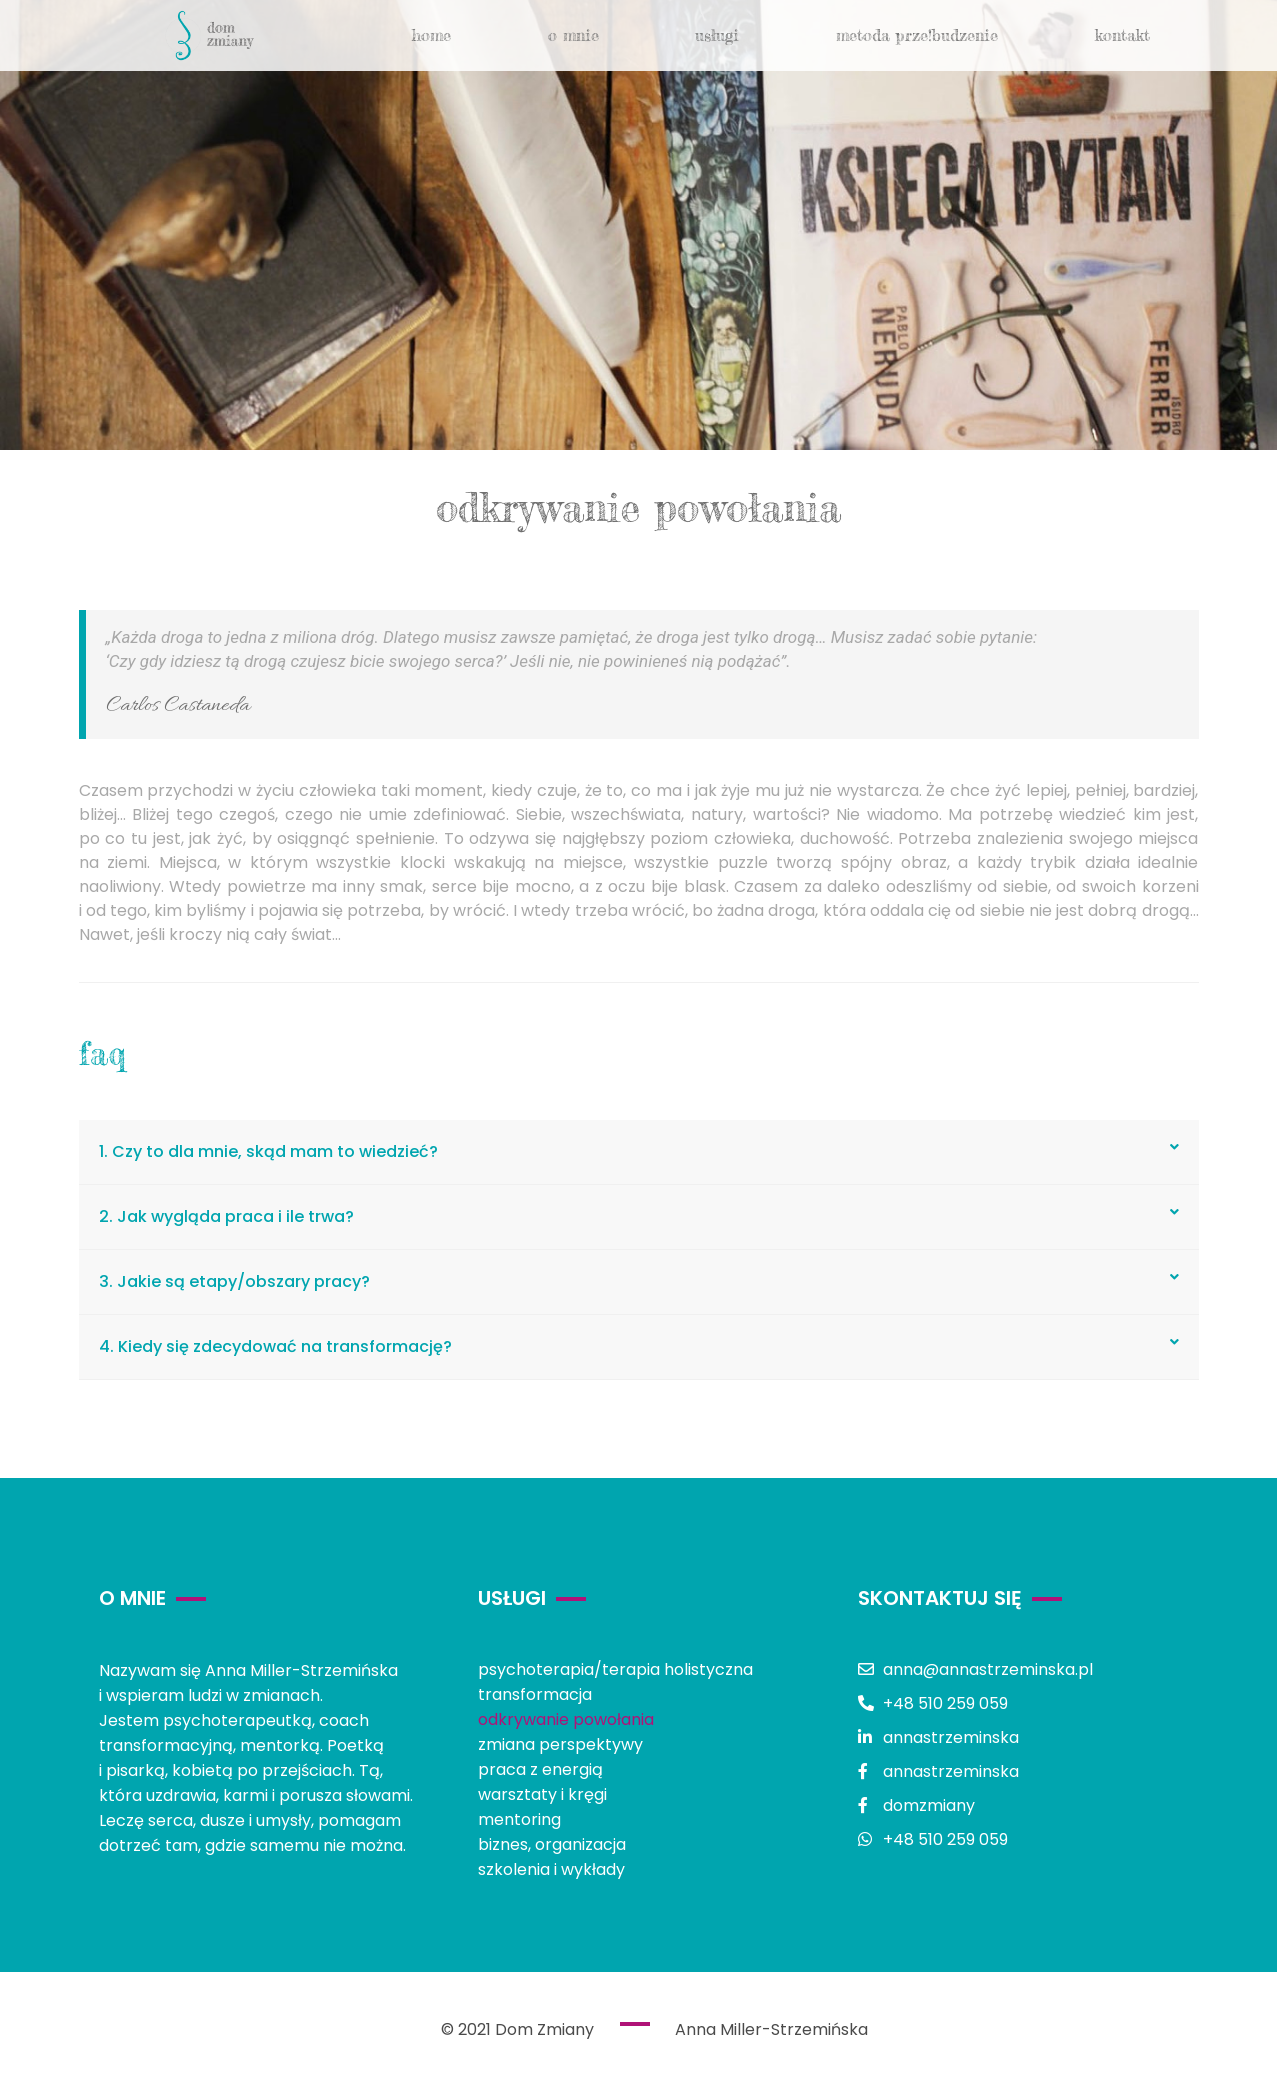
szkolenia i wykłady (551, 1869)
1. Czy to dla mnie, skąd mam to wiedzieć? (268, 1151)
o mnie (573, 35)
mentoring (519, 1819)
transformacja (535, 1694)
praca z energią (540, 1769)
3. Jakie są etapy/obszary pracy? (234, 1281)
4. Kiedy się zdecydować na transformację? (275, 1346)
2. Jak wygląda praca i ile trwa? (226, 1216)
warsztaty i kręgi (542, 1794)
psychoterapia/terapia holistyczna (615, 1669)
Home (431, 35)
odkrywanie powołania (566, 1719)
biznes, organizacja (552, 1844)
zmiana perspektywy (560, 1744)
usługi (717, 35)
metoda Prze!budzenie (917, 35)
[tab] (639, 1152)
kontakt (1122, 35)
